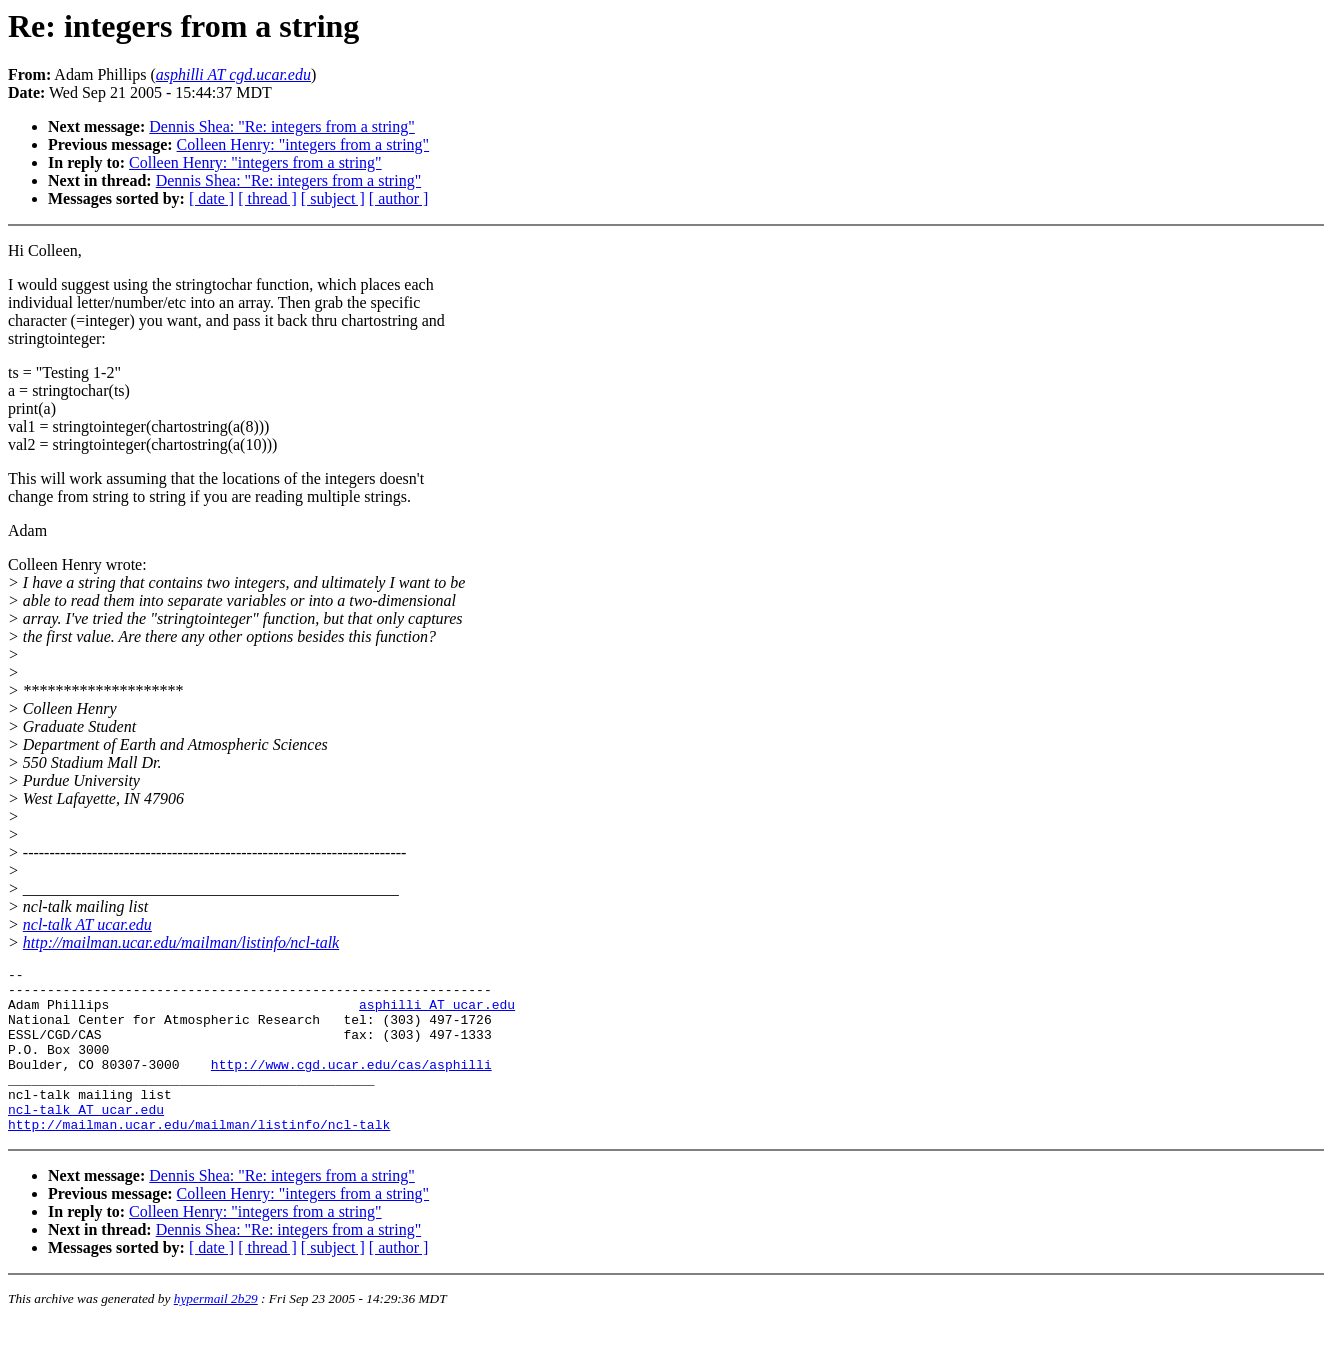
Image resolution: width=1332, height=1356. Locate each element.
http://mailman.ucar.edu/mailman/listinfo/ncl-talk (181, 942)
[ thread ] (267, 198)
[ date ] (211, 198)
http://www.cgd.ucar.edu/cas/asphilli (351, 1085)
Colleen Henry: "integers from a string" (303, 144)
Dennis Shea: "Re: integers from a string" (281, 126)
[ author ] (399, 198)
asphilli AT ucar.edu (437, 1013)
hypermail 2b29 (216, 1331)
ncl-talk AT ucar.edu (87, 924)
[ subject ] (333, 198)
